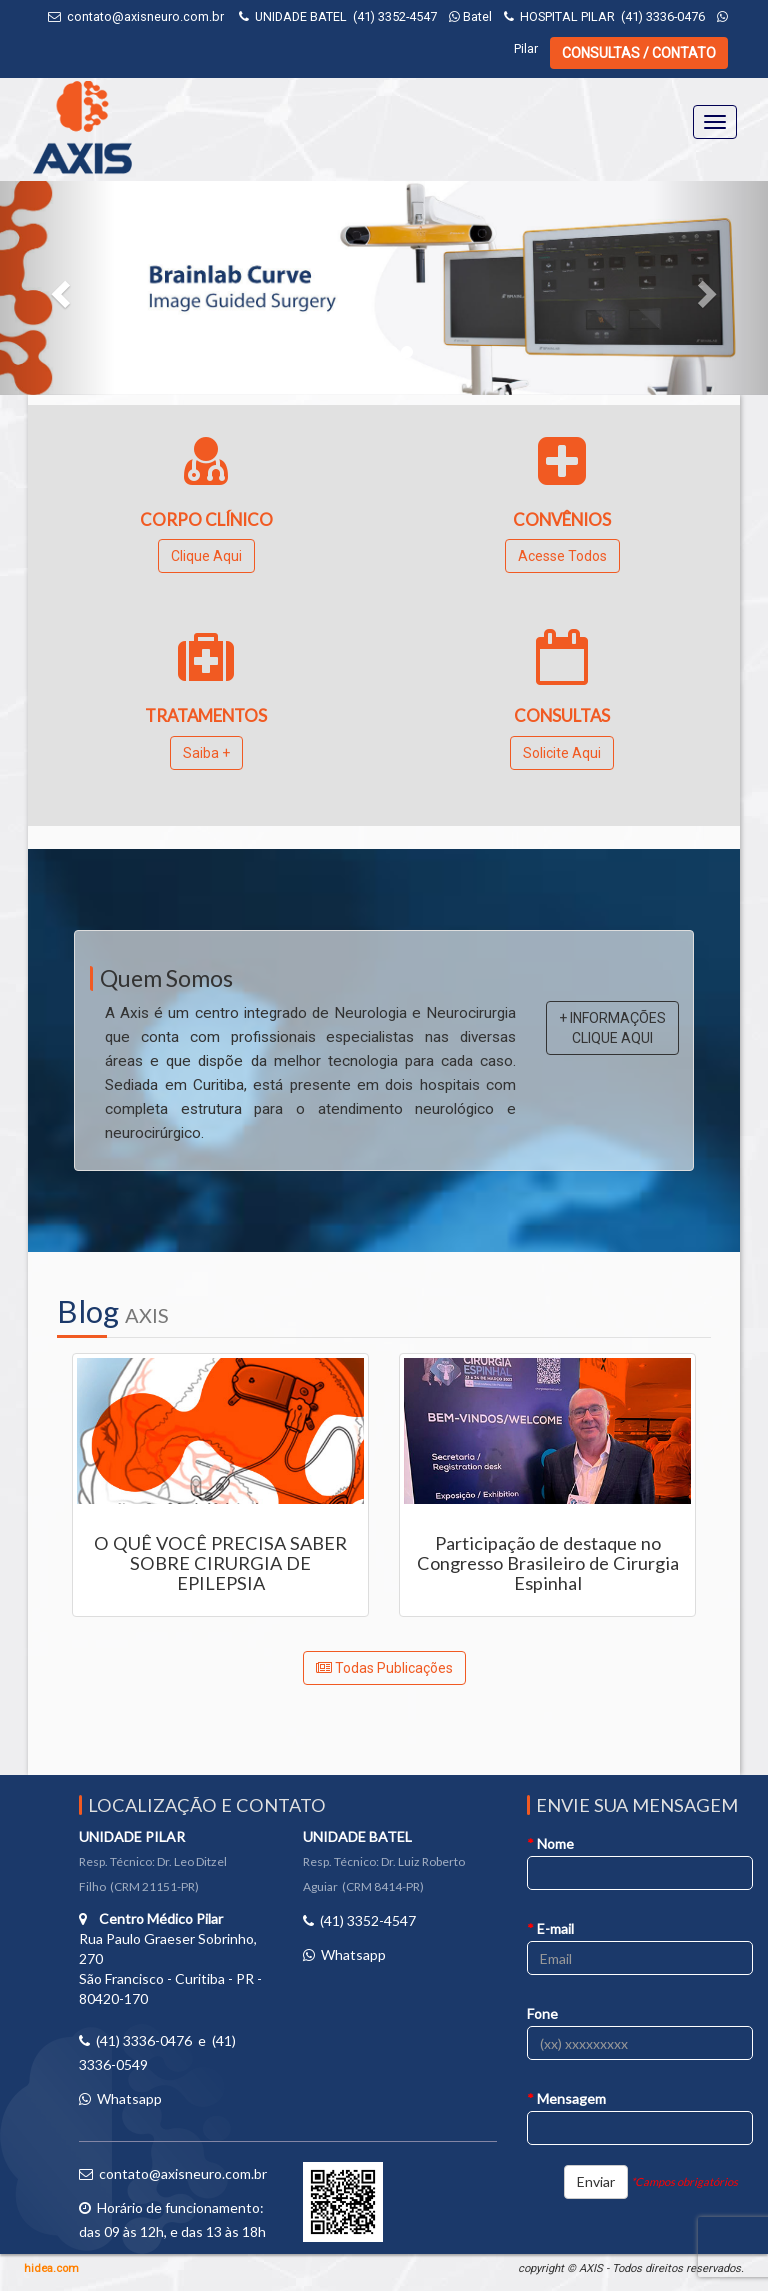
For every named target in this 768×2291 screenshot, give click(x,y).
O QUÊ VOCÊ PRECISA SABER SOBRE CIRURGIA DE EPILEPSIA (220, 1563)
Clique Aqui (206, 556)
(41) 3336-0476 (663, 16)
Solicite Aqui (562, 753)
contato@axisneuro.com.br (145, 16)
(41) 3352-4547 (395, 16)
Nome (550, 1843)
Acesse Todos (562, 556)
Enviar (596, 2181)
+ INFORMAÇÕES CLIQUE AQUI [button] (612, 1028)
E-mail (550, 1928)
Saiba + (206, 753)
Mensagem (566, 2098)
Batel (470, 16)
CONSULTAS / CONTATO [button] (639, 53)
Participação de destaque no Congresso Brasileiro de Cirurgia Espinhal (548, 1563)
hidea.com (51, 2268)
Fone (542, 2013)
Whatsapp (129, 2098)
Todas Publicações (384, 1668)
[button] (57, 287)
